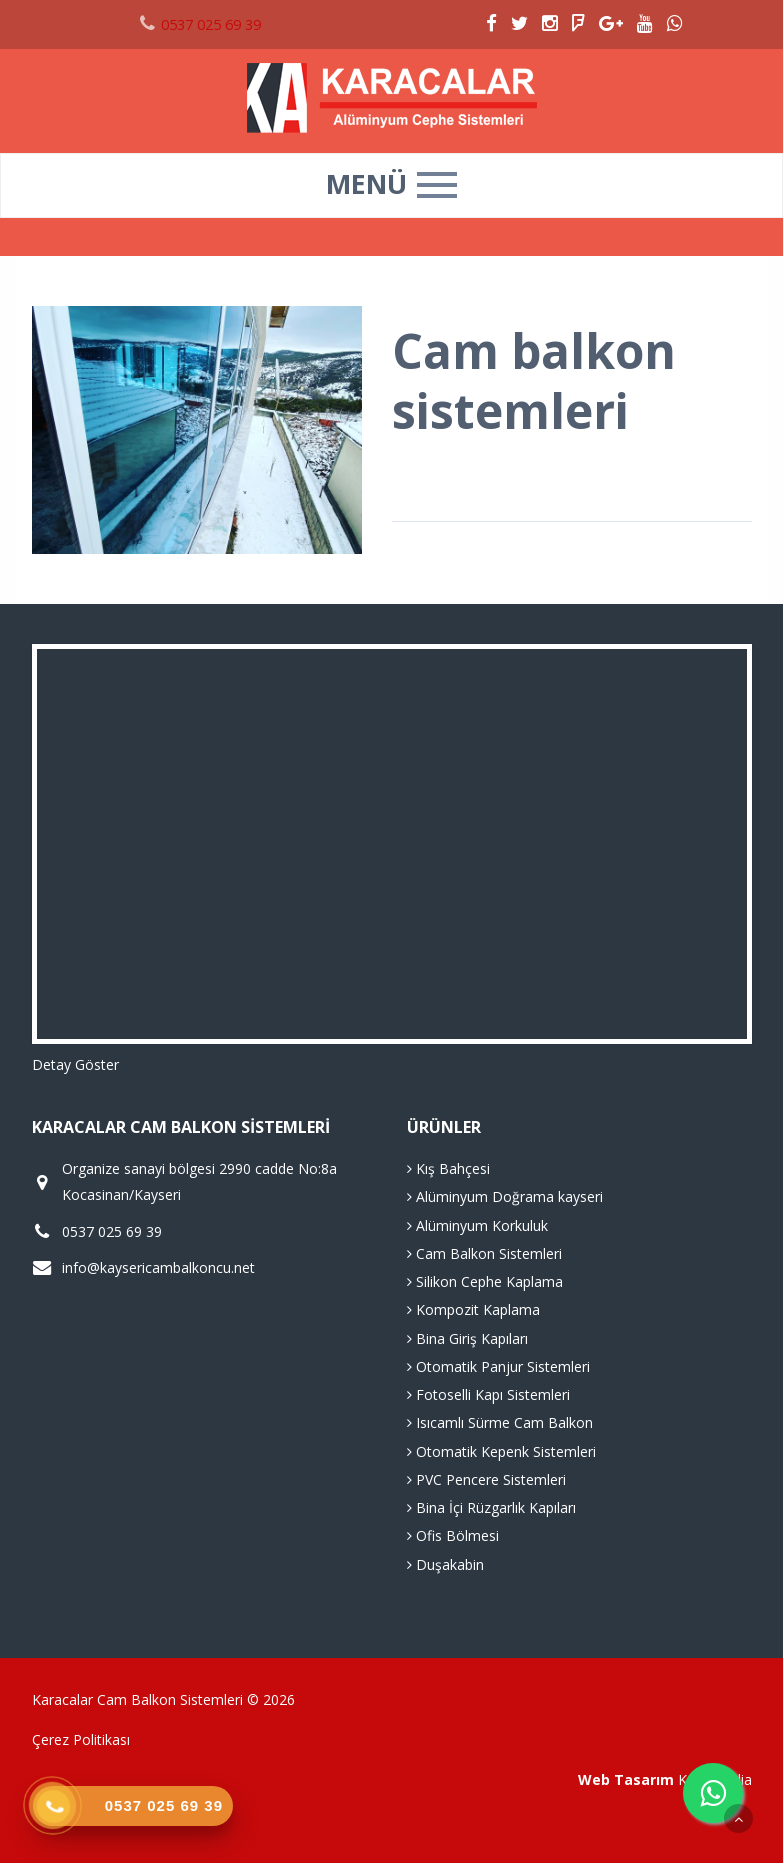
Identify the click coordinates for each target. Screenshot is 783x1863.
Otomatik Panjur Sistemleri (498, 1366)
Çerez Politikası (81, 1739)
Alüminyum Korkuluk (477, 1225)
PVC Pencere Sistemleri (486, 1479)
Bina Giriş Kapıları (467, 1338)
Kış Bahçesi (448, 1168)
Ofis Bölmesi (453, 1535)
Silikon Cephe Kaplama (485, 1281)
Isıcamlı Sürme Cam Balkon (500, 1422)
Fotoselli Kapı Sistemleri (488, 1394)
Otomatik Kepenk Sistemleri (501, 1451)
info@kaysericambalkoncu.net (158, 1268)
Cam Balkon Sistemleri (484, 1253)
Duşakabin (445, 1564)
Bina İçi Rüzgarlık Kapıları (491, 1507)
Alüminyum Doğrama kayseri (505, 1196)
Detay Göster (75, 1064)
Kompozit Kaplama (473, 1309)
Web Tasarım (626, 1779)
